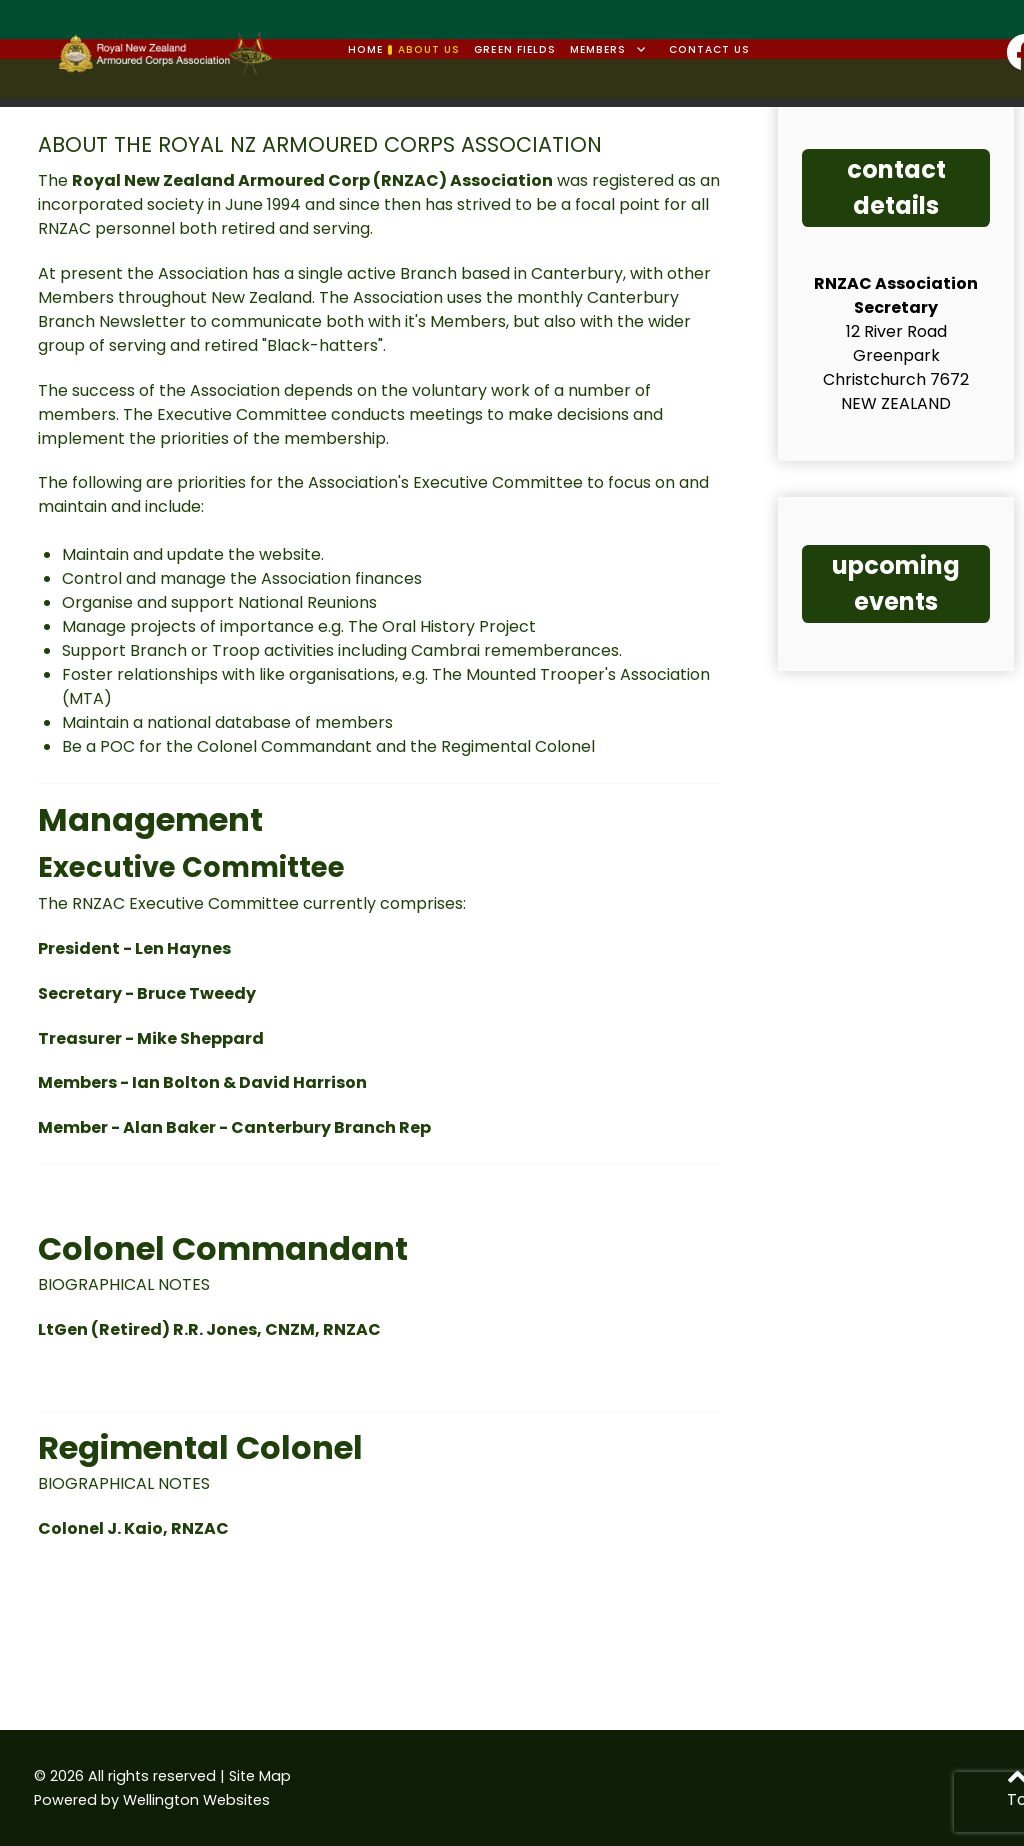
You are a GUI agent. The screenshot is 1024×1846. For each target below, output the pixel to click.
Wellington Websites (196, 1800)
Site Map (260, 1776)
